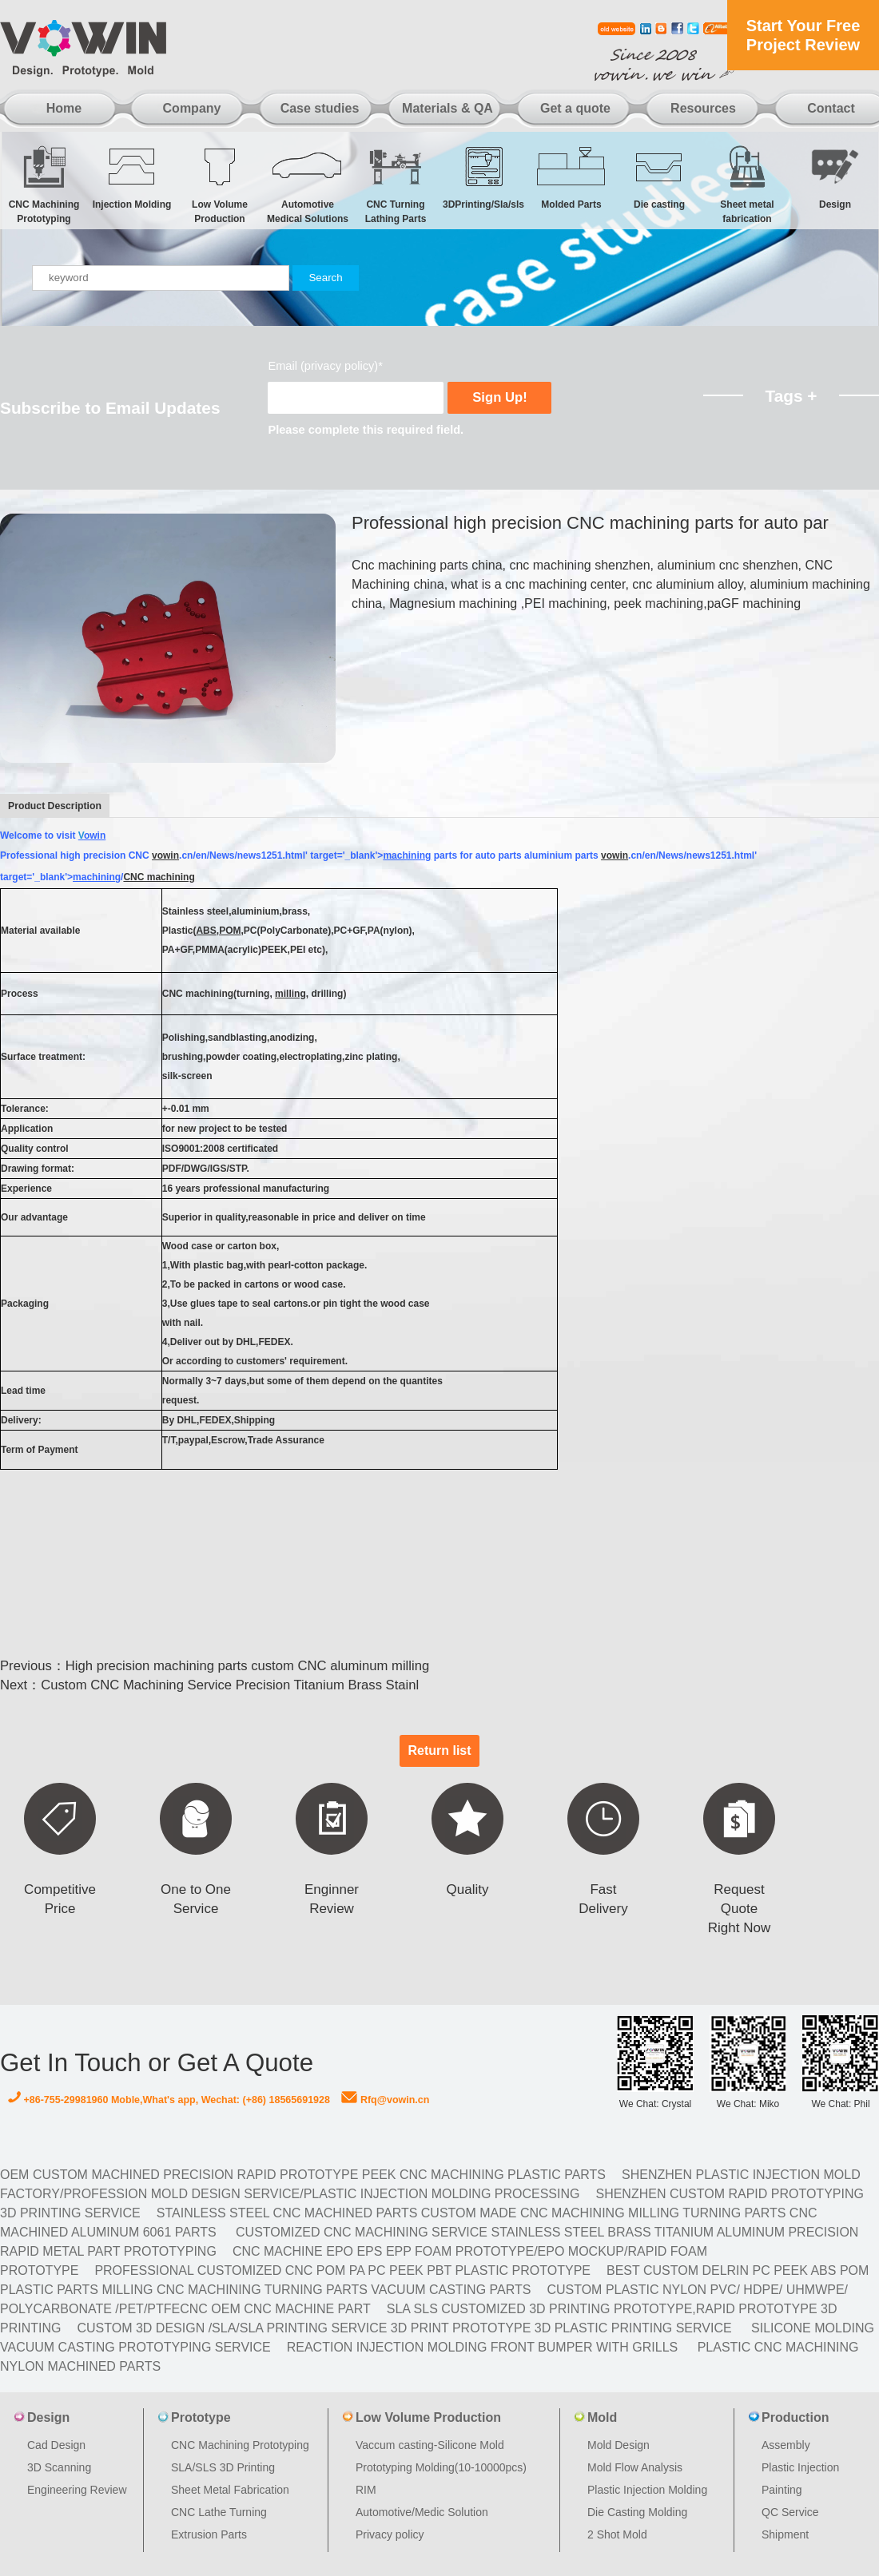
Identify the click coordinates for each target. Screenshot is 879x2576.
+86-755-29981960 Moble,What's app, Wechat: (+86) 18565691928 (169, 2100)
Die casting (659, 177)
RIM (366, 2489)
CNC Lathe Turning (219, 2512)
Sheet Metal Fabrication (230, 2489)
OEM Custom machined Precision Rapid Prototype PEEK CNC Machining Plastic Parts (303, 2174)
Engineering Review (77, 2489)
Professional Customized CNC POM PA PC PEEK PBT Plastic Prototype (342, 2270)
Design (835, 177)
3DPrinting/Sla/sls (483, 177)
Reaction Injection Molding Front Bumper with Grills (482, 2347)
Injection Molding (132, 177)
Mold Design (618, 2445)
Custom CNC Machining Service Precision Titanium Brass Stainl (230, 1685)
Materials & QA (447, 108)
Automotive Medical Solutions (308, 184)
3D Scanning (59, 2467)
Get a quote (575, 108)
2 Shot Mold (617, 2534)
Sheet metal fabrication (747, 184)
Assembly (786, 2445)
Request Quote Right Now (739, 1908)
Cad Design (56, 2445)
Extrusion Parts (209, 2534)
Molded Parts (571, 177)
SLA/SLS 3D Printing (223, 2467)
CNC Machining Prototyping (44, 184)
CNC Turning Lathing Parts (396, 184)
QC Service (790, 2512)
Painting (782, 2489)
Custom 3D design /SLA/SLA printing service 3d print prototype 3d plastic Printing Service (404, 2328)
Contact (831, 108)
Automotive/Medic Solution (422, 2512)
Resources (703, 108)
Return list (439, 1750)
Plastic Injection (800, 2467)
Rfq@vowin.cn (385, 2100)
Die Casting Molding (637, 2512)
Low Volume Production (220, 184)
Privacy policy (390, 2534)
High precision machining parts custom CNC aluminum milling (247, 1665)
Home (64, 108)
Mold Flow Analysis (634, 2467)
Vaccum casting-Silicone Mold (430, 2445)
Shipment (785, 2534)
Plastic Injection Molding (647, 2489)
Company (192, 108)
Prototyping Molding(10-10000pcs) (441, 2467)
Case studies (320, 108)
